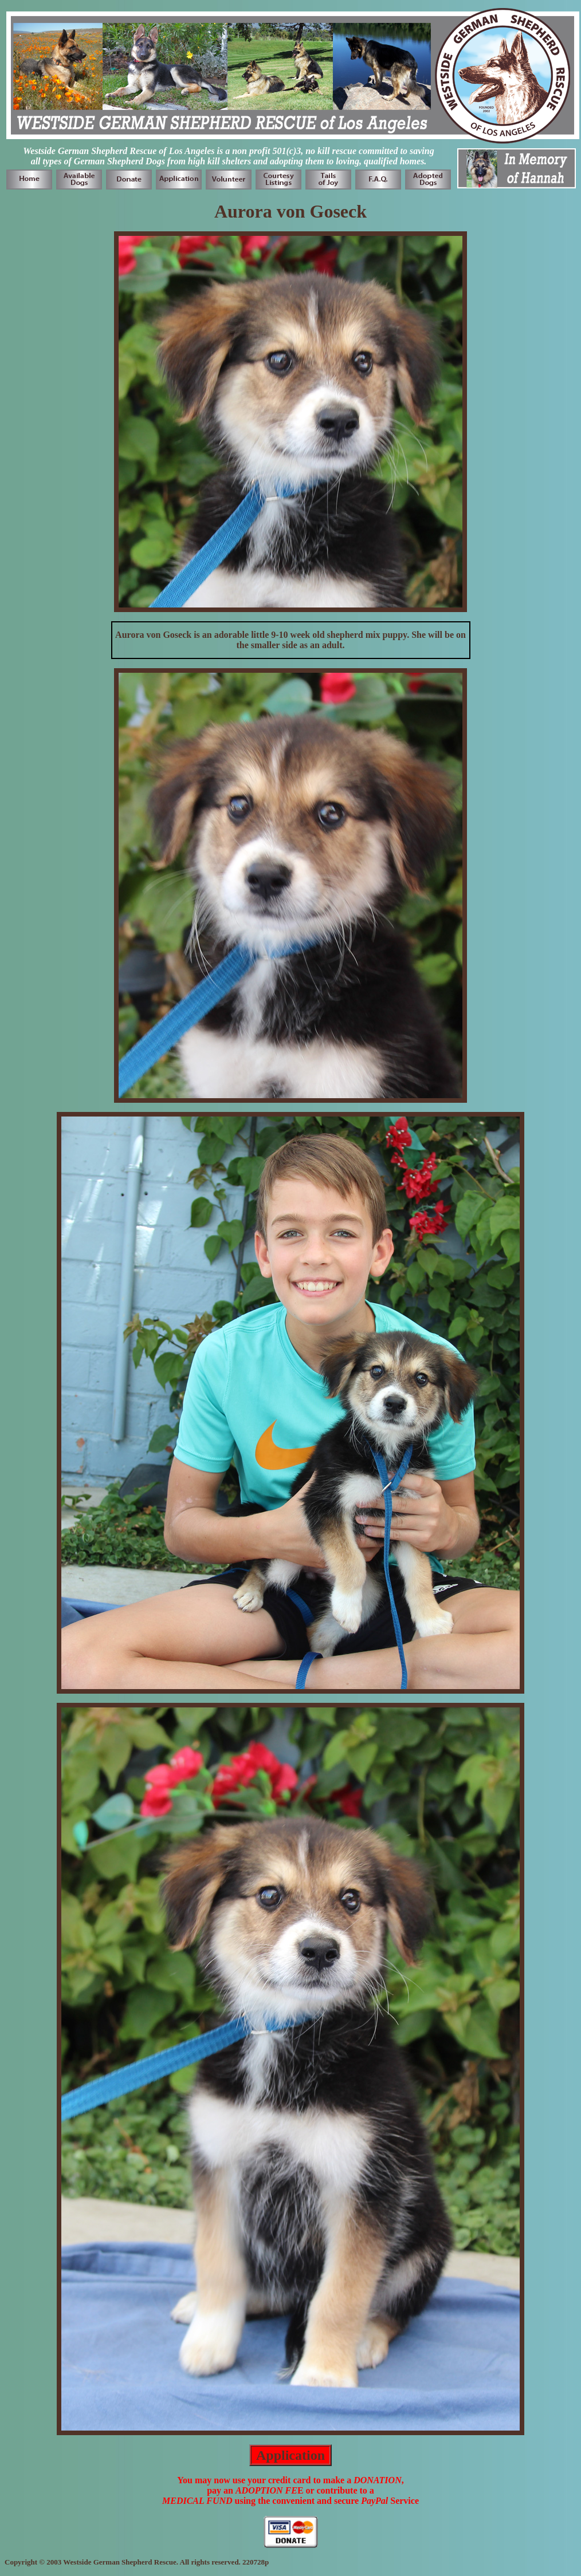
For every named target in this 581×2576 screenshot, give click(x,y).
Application (290, 2455)
